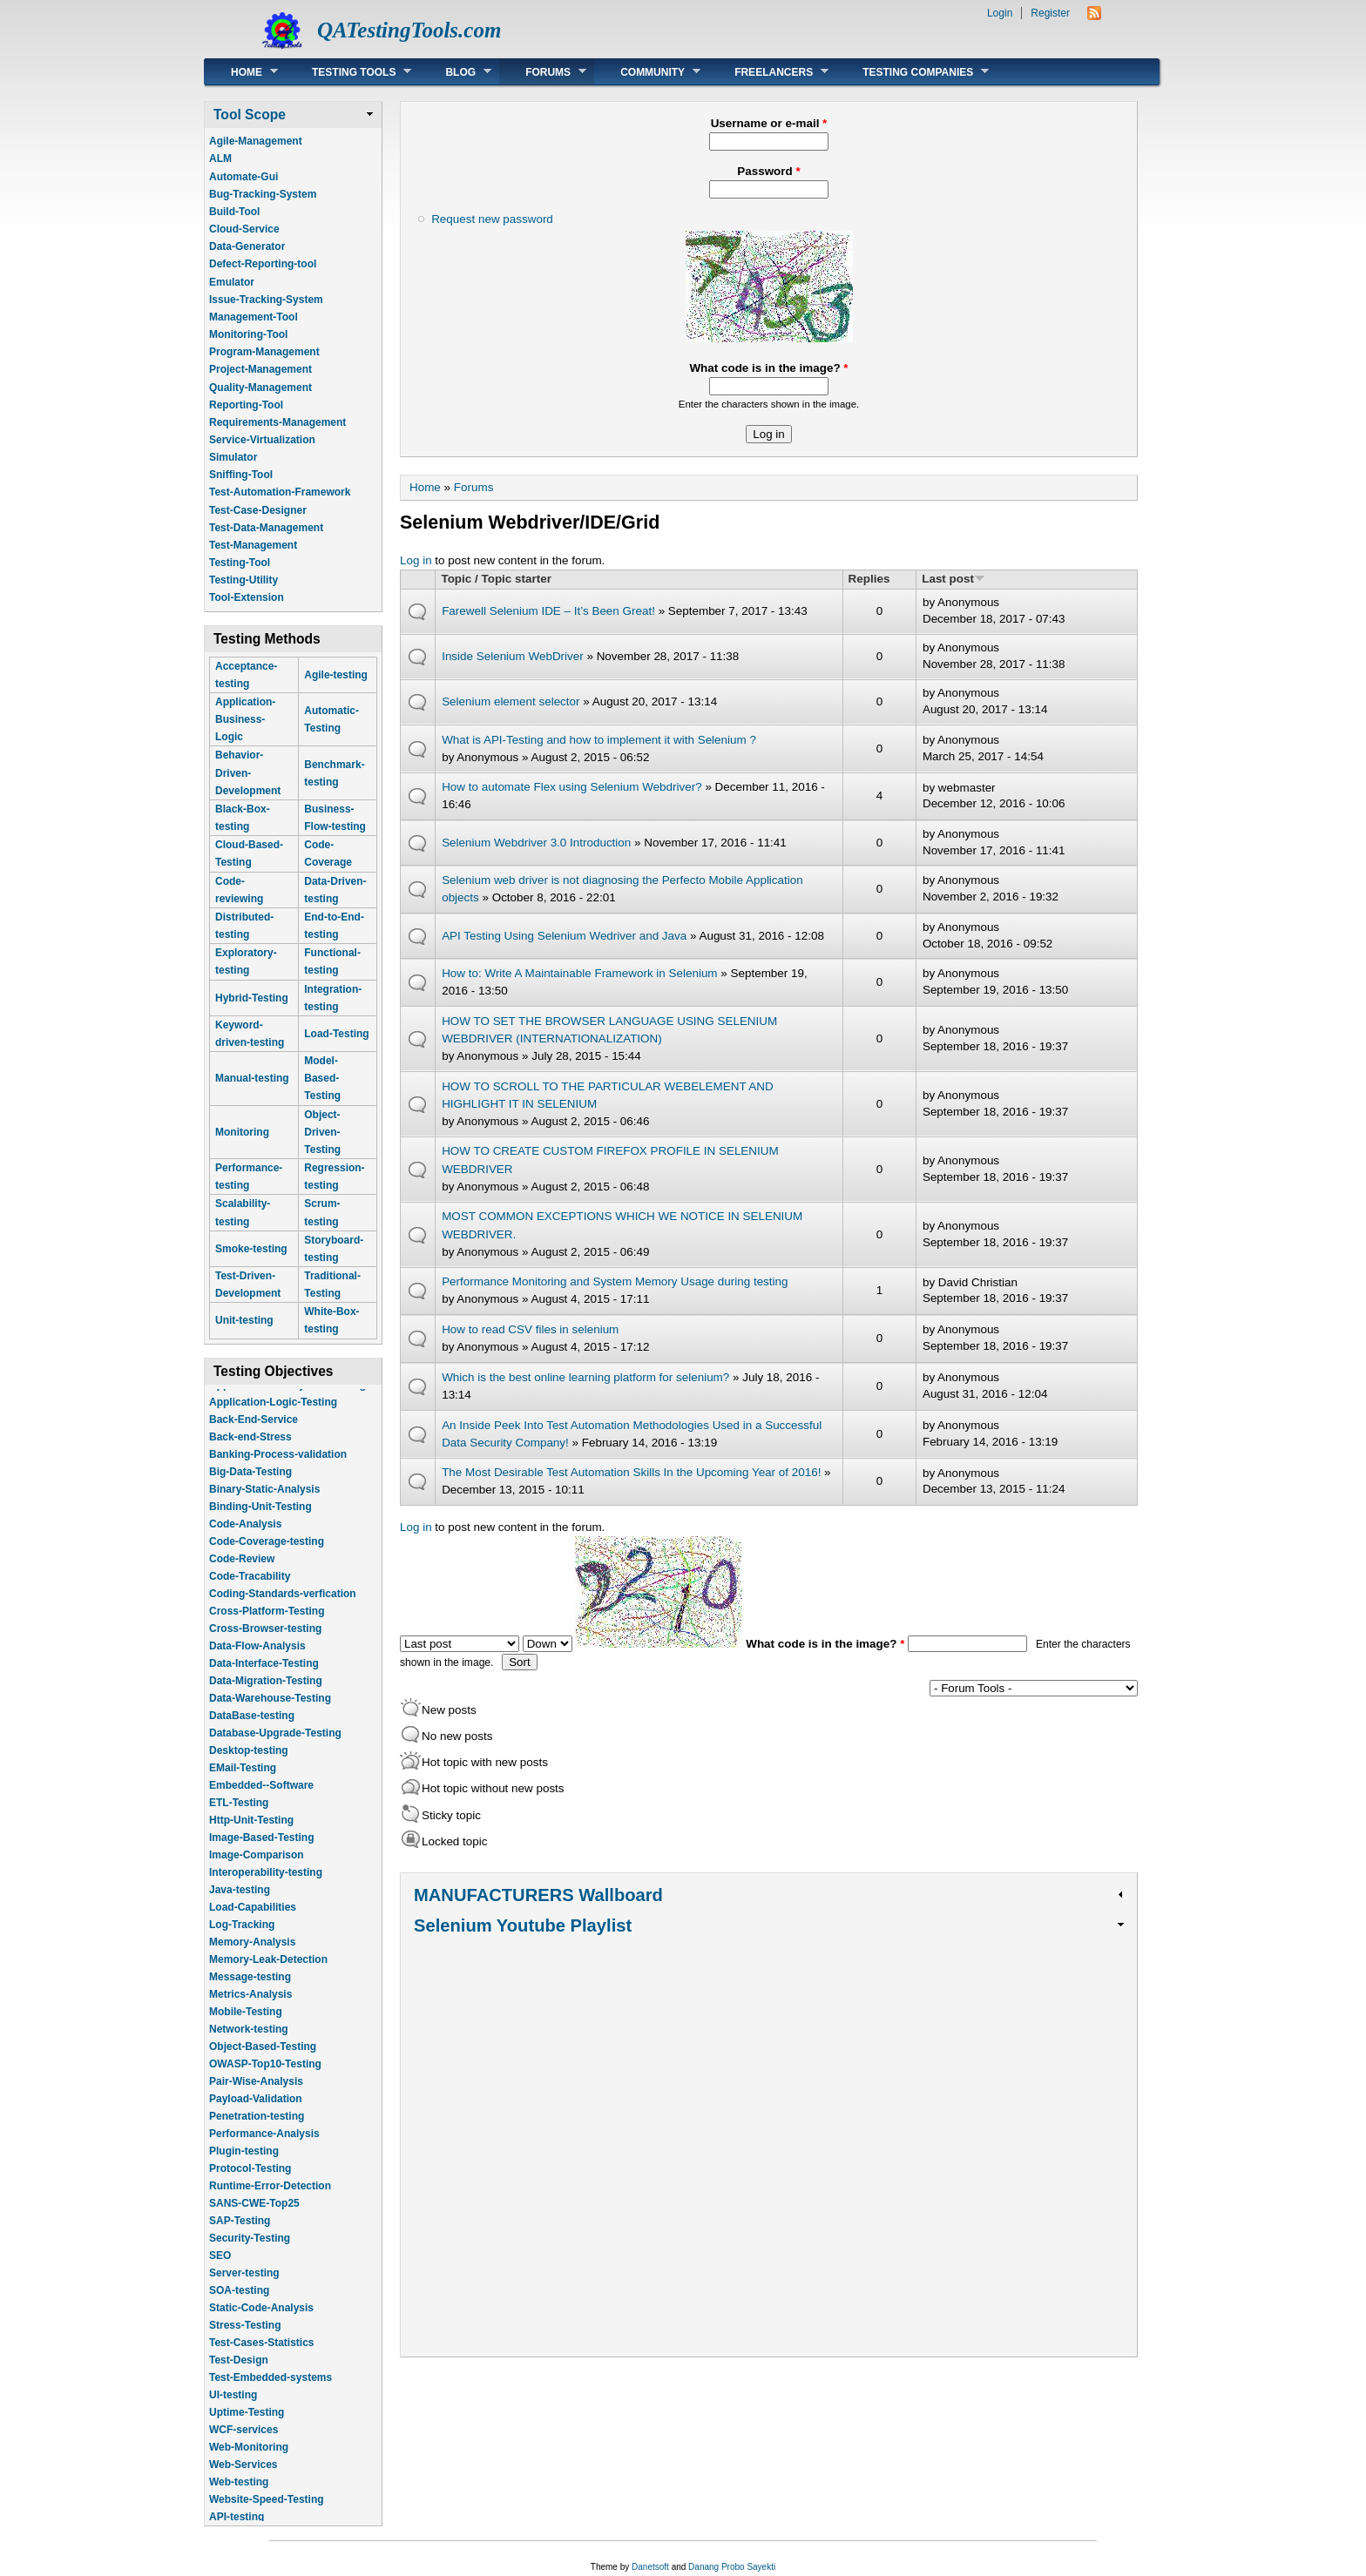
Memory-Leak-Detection (268, 1972)
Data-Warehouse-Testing (270, 1711)
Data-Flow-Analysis (257, 1659)
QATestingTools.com (409, 30)
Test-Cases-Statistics (261, 2356)
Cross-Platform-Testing (266, 1624)
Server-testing (244, 2286)
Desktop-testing (248, 1763)
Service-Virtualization (262, 440)
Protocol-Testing (250, 2181)
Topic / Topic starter (496, 578)
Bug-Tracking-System (262, 194)
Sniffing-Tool (241, 475)
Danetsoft (650, 2567)
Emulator (231, 282)
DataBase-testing (251, 1729)
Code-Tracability (249, 1589)
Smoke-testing (251, 1249)
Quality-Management (260, 387)
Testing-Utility (243, 580)
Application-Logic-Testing (273, 1415)
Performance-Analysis (264, 2147)
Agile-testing (336, 675)
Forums (542, 71)
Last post (953, 578)
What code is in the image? (768, 367)
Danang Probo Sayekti (731, 2567)
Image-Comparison (256, 1868)
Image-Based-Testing (261, 1850)
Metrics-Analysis (250, 2007)
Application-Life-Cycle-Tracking (287, 1398)
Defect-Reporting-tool (262, 264)
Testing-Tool (239, 562)
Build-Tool (234, 212)
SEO (220, 2268)
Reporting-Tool (246, 405)
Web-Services (243, 2477)
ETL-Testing (238, 1816)
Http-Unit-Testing (251, 1833)
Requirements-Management (277, 422)
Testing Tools (348, 71)
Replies (869, 578)
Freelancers (768, 71)
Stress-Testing (245, 2338)
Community (647, 71)
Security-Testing (249, 2251)
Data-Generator (247, 246)
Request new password (492, 219)
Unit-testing (244, 1320)
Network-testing (248, 2042)
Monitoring (242, 1132)
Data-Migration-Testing (265, 1694)
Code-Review (241, 1572)
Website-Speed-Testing (266, 2512)
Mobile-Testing (245, 2025)
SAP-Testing (239, 2234)
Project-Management (260, 369)
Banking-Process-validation (278, 1467)
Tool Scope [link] (249, 114)
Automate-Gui (243, 177)
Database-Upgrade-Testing (275, 1746)
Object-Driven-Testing (322, 1132)
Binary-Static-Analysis (264, 1502)
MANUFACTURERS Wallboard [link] (538, 1895)
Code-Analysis (245, 1537)
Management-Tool (253, 317)
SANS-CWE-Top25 (254, 2216)
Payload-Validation (255, 2112)
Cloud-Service (244, 229)
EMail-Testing (242, 1781)
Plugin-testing (244, 2164)
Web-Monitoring (248, 2460)
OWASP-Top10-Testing (265, 2077)
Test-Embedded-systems (270, 2390)
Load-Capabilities (252, 1920)
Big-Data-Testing (250, 1485)
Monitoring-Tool (248, 334)
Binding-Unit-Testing (260, 1520)
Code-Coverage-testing (266, 1554)
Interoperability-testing (265, 1885)
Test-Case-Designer (258, 510)
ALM (220, 158)
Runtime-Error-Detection (270, 2199)
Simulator (233, 457)
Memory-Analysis (252, 1955)
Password (768, 171)
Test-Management (253, 545)
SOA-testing (239, 2303)
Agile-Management (255, 141)
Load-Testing (336, 1034)
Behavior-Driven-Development (248, 772)
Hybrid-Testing (251, 998)
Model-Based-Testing (322, 1078)
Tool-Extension (246, 597)
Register (1050, 13)
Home (241, 71)
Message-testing (250, 1990)
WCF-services (243, 2443)
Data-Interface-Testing (264, 1676)
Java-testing (239, 1903)
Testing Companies (912, 71)
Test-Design (238, 2373)
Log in (416, 560)
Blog (455, 71)
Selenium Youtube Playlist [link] (523, 1925)
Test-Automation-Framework (279, 492)
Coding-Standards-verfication (282, 1607)
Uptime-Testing (246, 2425)
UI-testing (233, 2408)
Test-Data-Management (266, 528)
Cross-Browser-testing (265, 1641)
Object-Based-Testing (262, 2059)
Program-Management (264, 352)
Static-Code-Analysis (261, 2321)
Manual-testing (252, 1078)
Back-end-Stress (250, 1450)
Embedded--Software (261, 1798)
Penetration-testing (256, 2129)
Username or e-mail (769, 123)
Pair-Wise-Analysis (256, 2094)
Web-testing (238, 2495)
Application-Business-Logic (245, 719)
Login (999, 13)
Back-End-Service (253, 1432)
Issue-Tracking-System (266, 299)
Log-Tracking (241, 1938)
